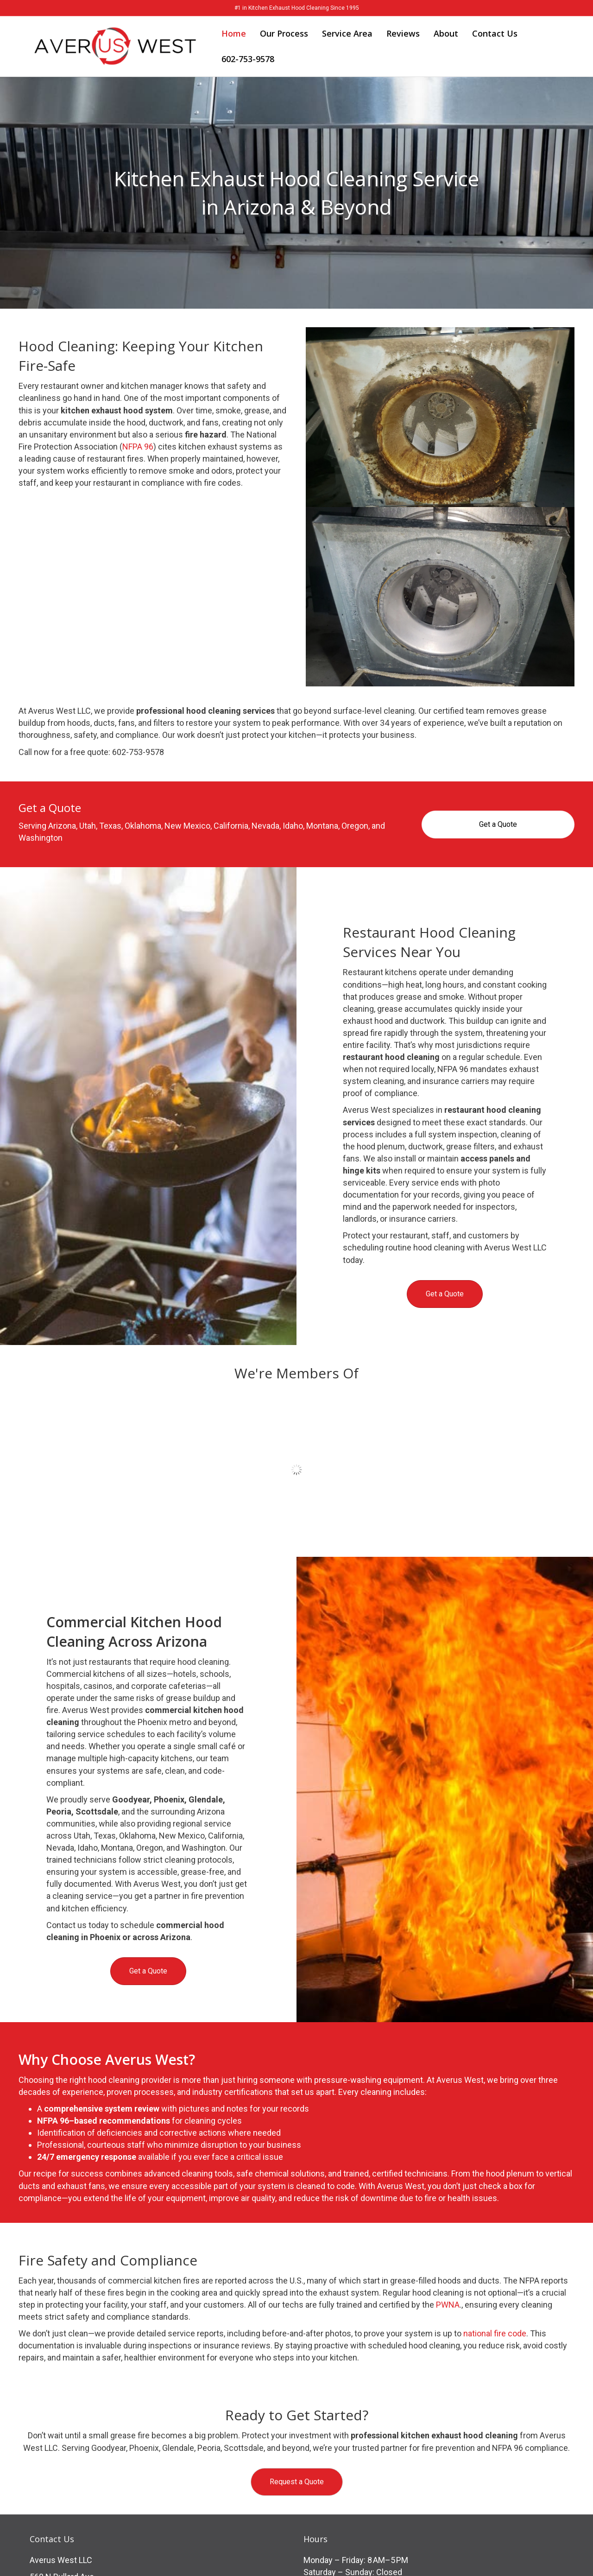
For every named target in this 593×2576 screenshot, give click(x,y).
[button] (297, 2482)
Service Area (347, 33)
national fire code (494, 2333)
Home (233, 33)
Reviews (403, 33)
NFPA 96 (137, 446)
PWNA (448, 2305)
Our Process (284, 33)
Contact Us (494, 33)
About (446, 33)
